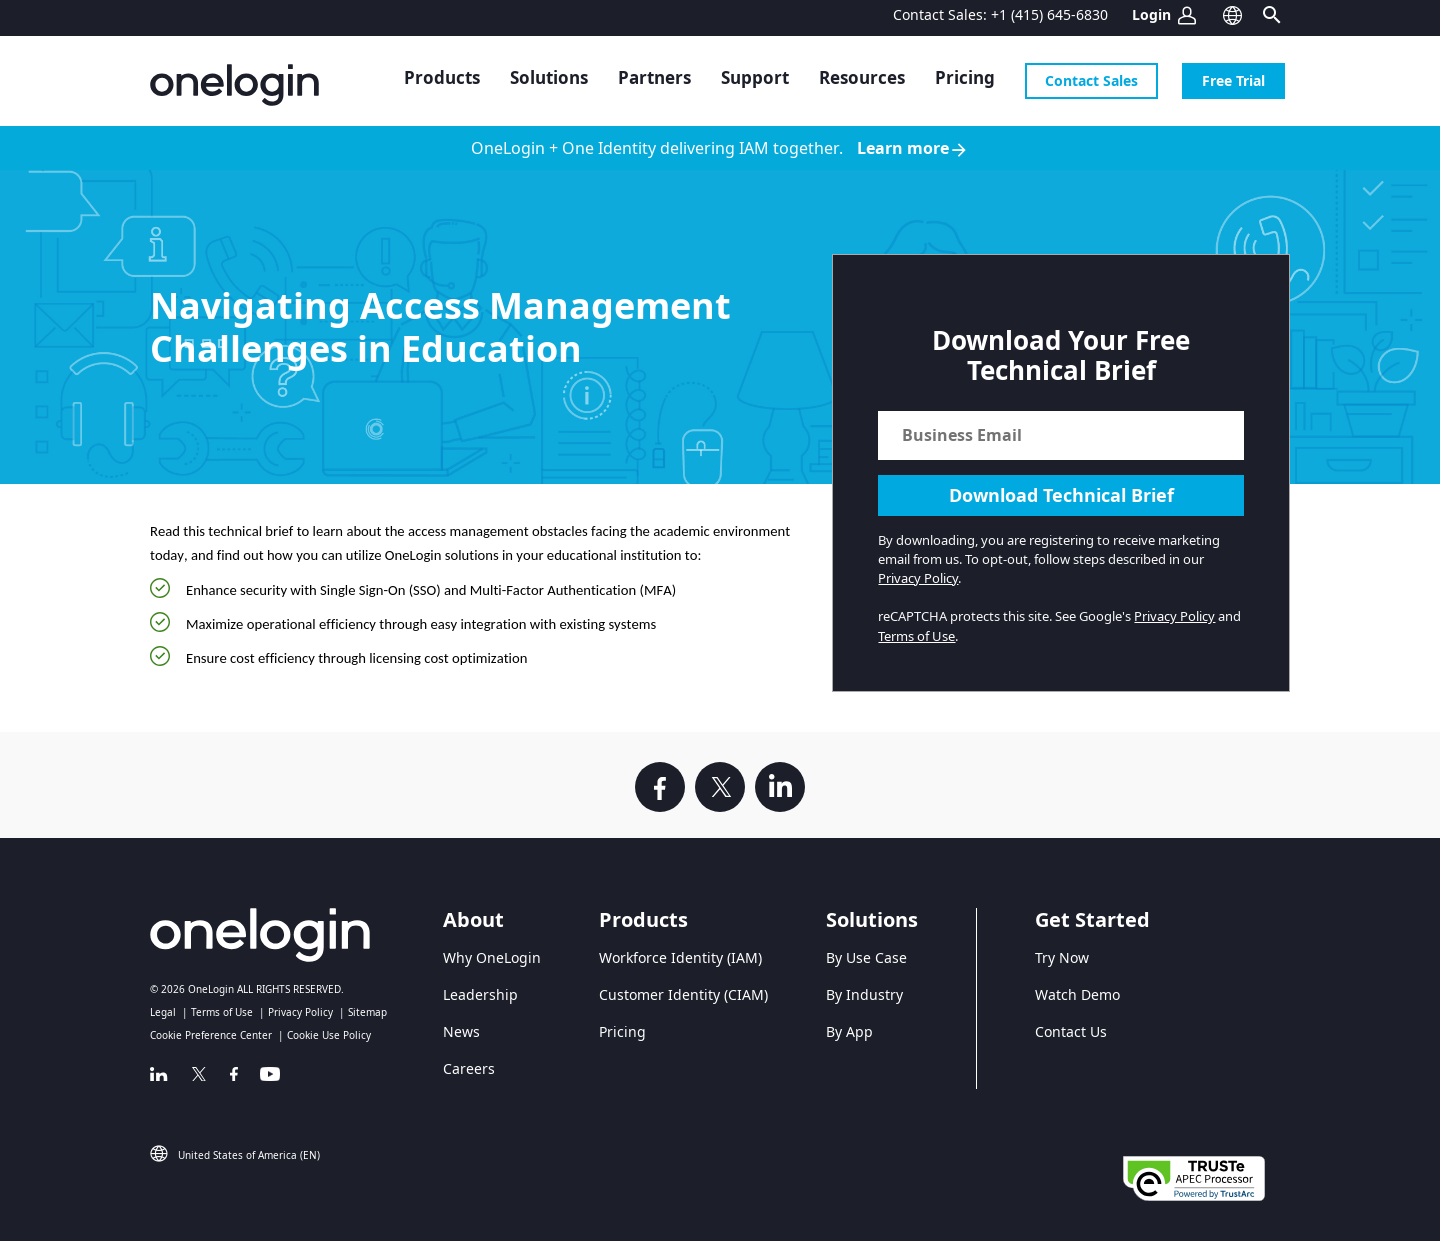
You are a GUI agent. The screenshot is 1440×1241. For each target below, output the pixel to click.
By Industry (864, 994)
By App (849, 1031)
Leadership (480, 994)
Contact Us (1071, 1031)
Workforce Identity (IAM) (680, 957)
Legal (163, 1012)
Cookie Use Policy (329, 1035)
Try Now (1062, 957)
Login (1151, 14)
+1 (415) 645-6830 (1049, 14)
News (461, 1031)
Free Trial (1233, 80)
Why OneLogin (492, 957)
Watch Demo (1077, 994)
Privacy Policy (918, 578)
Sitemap (367, 1012)
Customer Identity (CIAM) (683, 994)
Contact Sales (1091, 80)
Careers (469, 1068)
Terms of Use (916, 636)
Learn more (913, 148)
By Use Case (866, 957)
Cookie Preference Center (211, 1035)
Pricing (965, 77)
